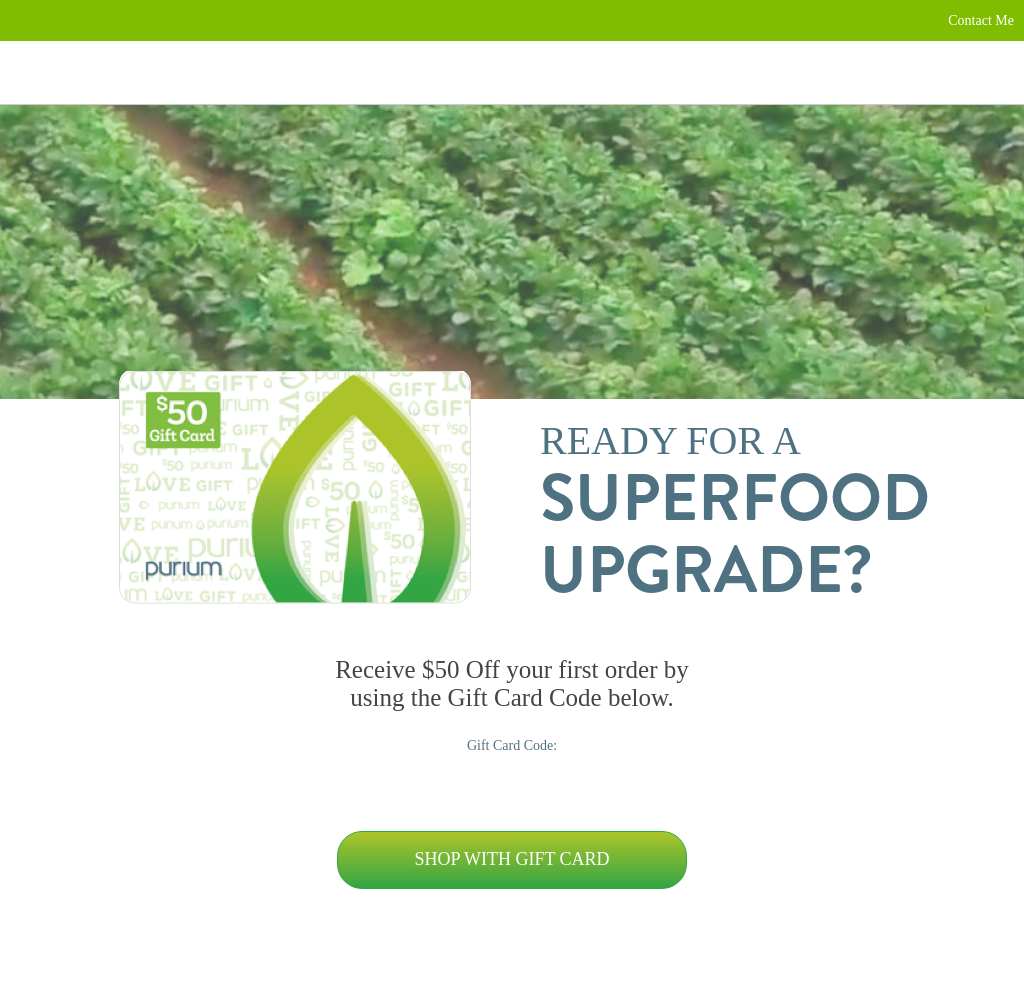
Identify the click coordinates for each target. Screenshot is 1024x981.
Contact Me (981, 20)
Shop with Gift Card (511, 859)
